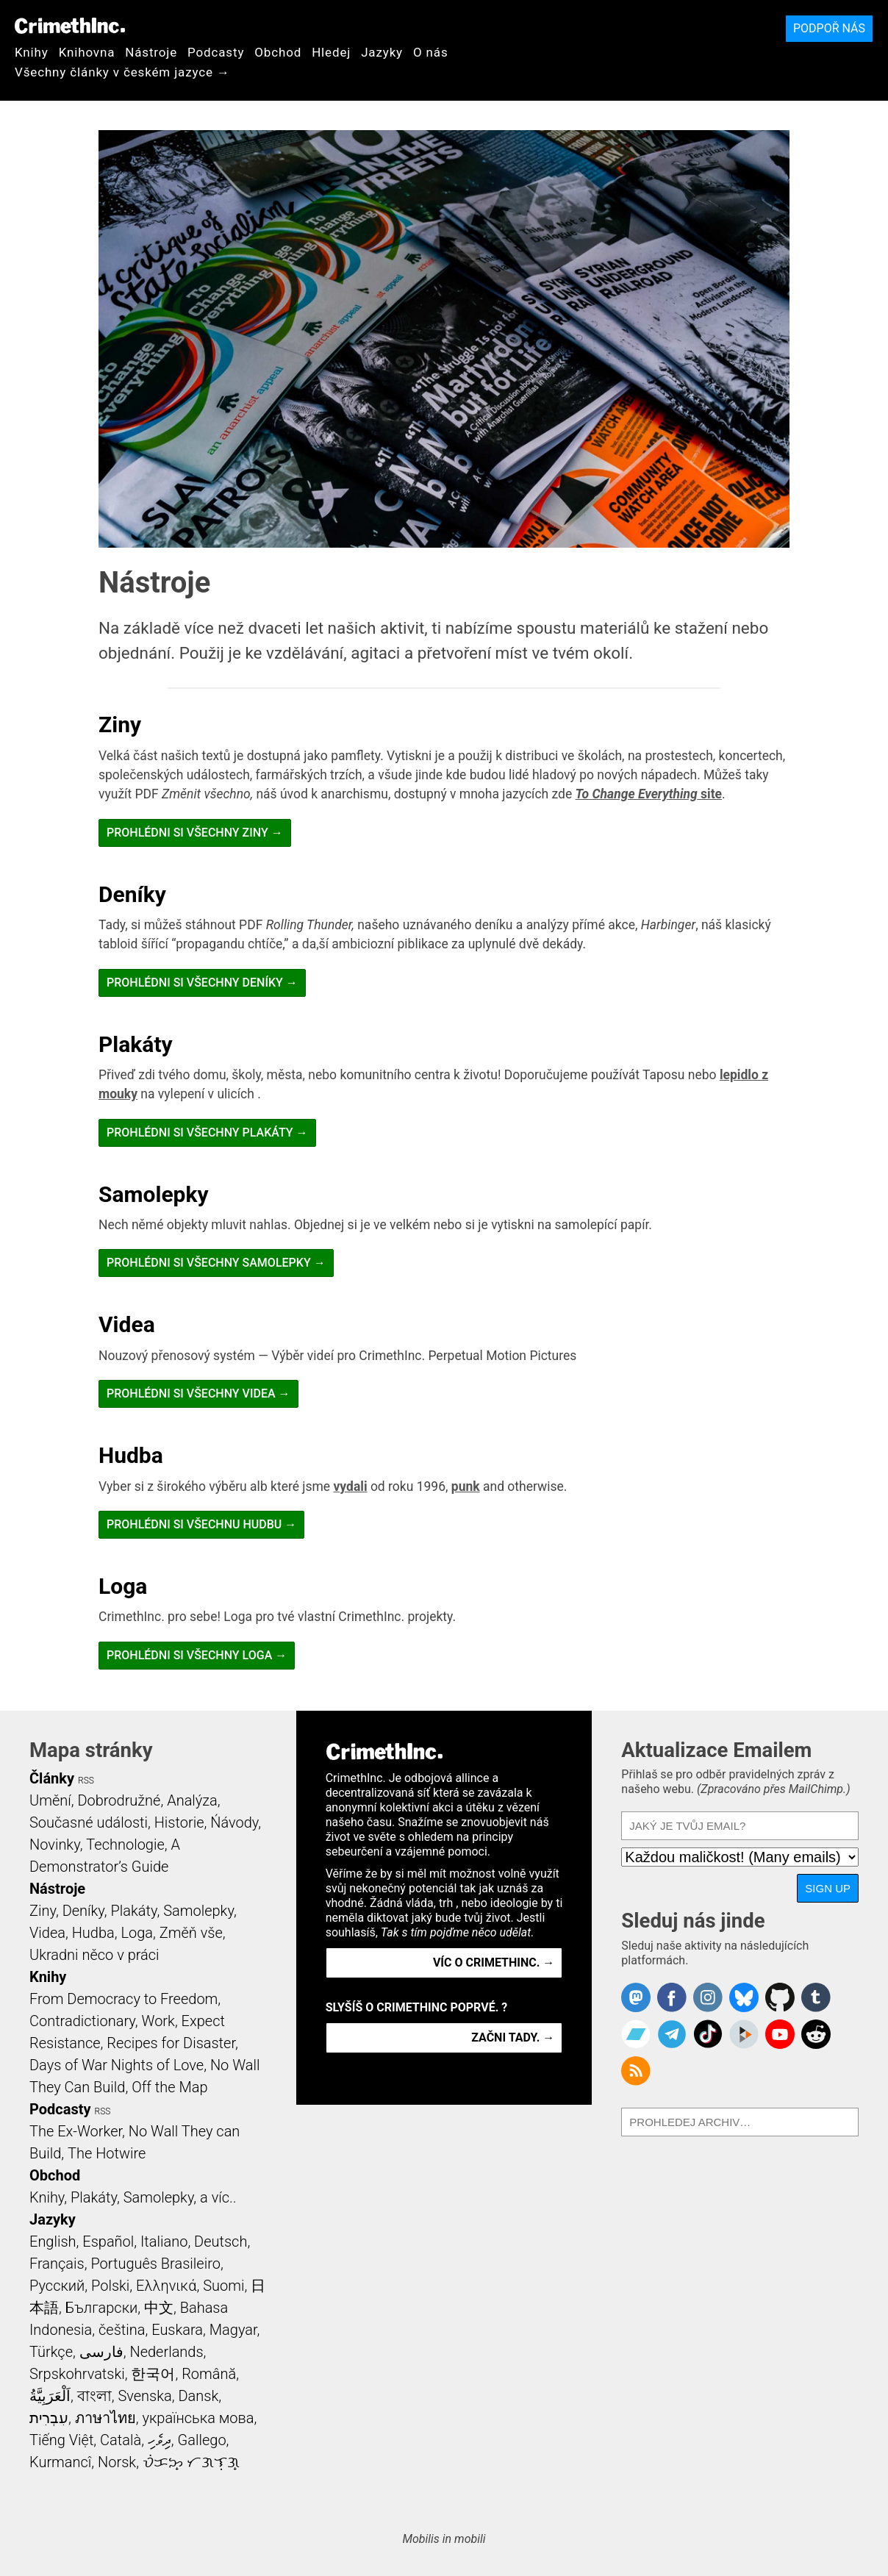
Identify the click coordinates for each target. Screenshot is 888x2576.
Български (101, 2307)
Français (57, 2263)
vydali (351, 1486)
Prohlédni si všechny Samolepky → (216, 1263)
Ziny (120, 724)
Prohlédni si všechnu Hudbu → (201, 1524)
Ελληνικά (166, 2285)
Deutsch (220, 2241)
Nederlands (166, 2352)
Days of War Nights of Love (116, 2065)
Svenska (144, 2396)
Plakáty (136, 1044)
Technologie (125, 1844)
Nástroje (151, 52)
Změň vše (191, 1933)
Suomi (223, 2285)
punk (465, 1486)
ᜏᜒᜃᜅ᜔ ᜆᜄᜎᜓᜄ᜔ (191, 2462)
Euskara (177, 2330)
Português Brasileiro (155, 2263)
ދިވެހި (159, 2440)
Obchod (277, 52)
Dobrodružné (118, 1800)
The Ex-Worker (75, 2131)
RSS (86, 1780)
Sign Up (828, 1888)
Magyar (233, 2330)
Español (108, 2241)
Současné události (88, 1822)
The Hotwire (107, 2153)
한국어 (153, 2374)
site (649, 794)
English (52, 2241)
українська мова (198, 2418)
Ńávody (234, 1822)
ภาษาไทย (105, 2418)
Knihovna (87, 52)
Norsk (117, 2462)
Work (158, 2021)
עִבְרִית (48, 2418)
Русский (57, 2285)
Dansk (198, 2396)
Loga (123, 1586)
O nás (430, 52)
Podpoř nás (829, 28)
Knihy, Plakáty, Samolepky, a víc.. (133, 2197)
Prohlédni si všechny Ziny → (195, 833)
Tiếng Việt (61, 2440)
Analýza (192, 1800)
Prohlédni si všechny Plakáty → (207, 1132)
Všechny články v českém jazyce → (122, 72)
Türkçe (51, 2352)
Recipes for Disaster (171, 2043)
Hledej (331, 52)
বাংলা (94, 2396)
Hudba (131, 1455)
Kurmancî (60, 2462)
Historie (179, 1822)
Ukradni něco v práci (94, 1955)
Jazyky (382, 52)
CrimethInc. (70, 26)
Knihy (32, 52)
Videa (127, 1324)
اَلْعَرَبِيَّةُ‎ (50, 2396)
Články (51, 1778)
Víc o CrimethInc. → (493, 1962)
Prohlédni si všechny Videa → (198, 1393)
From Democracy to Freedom (123, 1999)
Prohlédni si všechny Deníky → (202, 983)
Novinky (54, 1844)
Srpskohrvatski (77, 2374)
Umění (50, 1800)
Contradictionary (82, 2021)
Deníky (132, 894)
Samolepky (154, 1194)
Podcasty (215, 52)
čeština (122, 2330)
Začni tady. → (512, 2037)
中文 (158, 2307)
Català (120, 2440)
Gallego (202, 2440)
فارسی (101, 2352)
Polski (110, 2285)
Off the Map (169, 2087)
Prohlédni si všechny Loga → (197, 1655)
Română (209, 2374)
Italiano (163, 2241)
